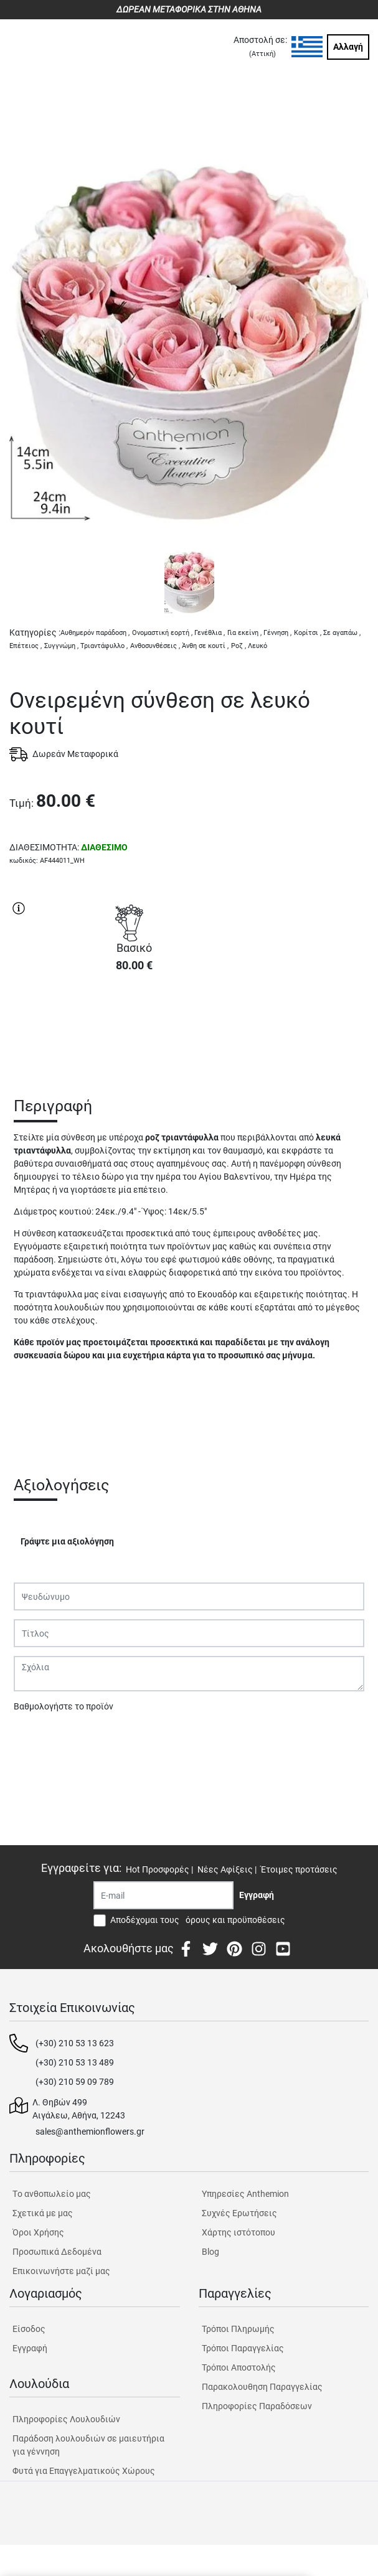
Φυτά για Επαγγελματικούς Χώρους (83, 2471)
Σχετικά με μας (42, 2213)
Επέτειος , (25, 646)
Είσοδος (28, 2329)
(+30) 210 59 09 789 (74, 2082)
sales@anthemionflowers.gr (89, 2131)
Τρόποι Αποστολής (239, 2367)
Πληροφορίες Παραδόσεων (257, 2406)
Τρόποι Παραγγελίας (243, 2348)
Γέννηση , (277, 633)
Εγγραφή (29, 2348)
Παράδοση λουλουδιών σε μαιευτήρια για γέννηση (88, 2444)
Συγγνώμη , (61, 646)
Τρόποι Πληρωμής (238, 2329)
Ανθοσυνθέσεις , (155, 646)
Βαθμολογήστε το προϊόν (63, 1706)
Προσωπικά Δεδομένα (57, 2252)
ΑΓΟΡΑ (134, 1027)
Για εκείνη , (244, 633)
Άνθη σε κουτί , (205, 646)
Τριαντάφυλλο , (104, 646)
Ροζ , (238, 646)
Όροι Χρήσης (38, 2232)
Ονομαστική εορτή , (162, 633)
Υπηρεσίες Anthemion (245, 2194)
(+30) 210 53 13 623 (74, 2043)
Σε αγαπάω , (342, 633)
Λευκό (257, 646)
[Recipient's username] (163, 1895)
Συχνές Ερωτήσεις (239, 2213)
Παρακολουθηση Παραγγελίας (262, 2387)
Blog (210, 2252)
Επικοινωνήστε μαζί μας (61, 2271)
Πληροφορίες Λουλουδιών (66, 2419)
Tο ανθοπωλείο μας (51, 2194)
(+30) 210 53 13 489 (74, 2062)
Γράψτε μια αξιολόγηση (67, 1541)
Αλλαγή (348, 47)
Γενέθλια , (209, 633)
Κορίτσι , (307, 633)
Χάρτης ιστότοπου (238, 2232)
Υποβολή (38, 1739)
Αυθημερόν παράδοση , (95, 633)
